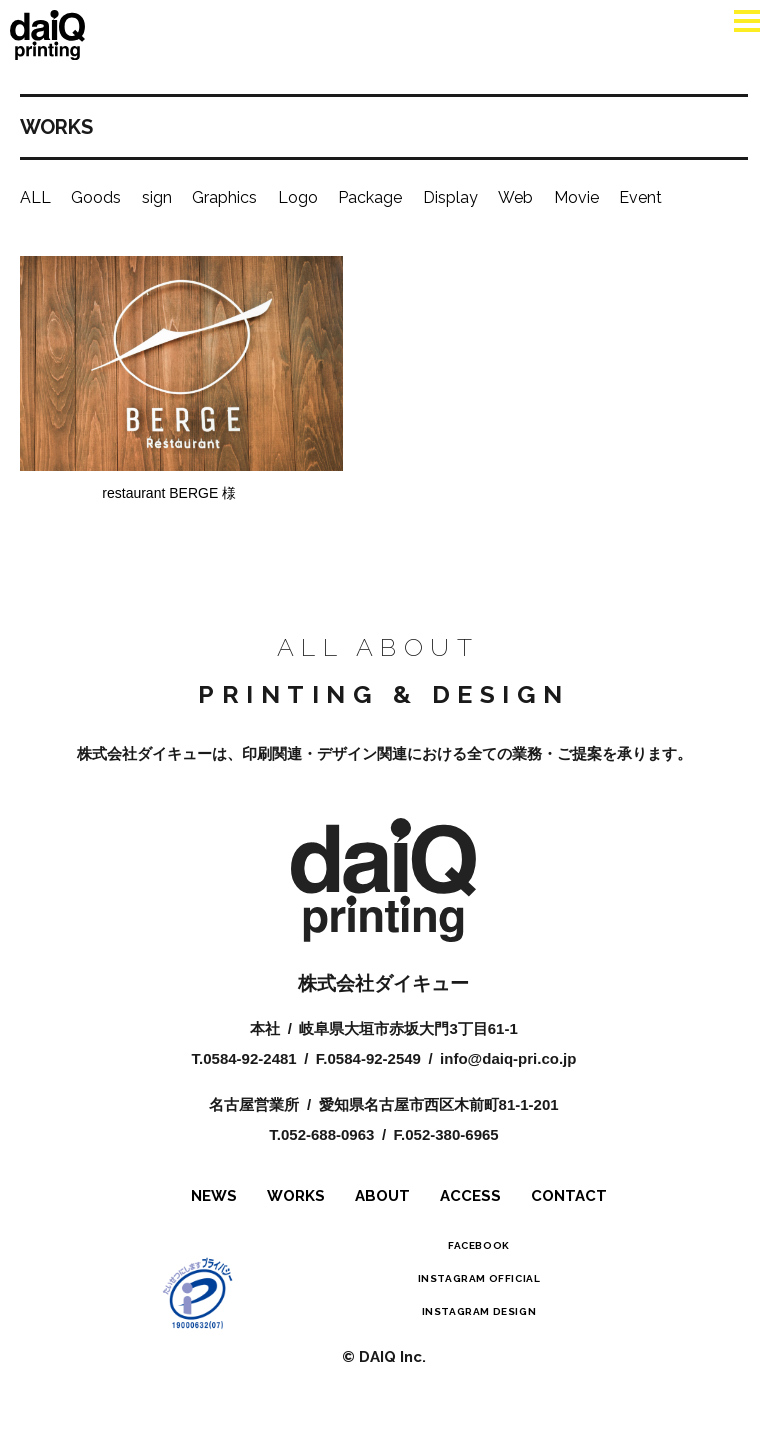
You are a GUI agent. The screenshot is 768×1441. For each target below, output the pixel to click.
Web (515, 197)
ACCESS (470, 1212)
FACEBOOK (479, 1261)
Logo (298, 197)
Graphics (224, 197)
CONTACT (569, 1212)
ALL (35, 197)
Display (450, 197)
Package (370, 197)
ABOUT (382, 1212)
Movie (576, 197)
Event (640, 197)
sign (157, 197)
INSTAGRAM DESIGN (479, 1327)
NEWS (214, 1212)
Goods (96, 197)
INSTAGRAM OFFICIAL (479, 1294)
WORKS (296, 1212)
